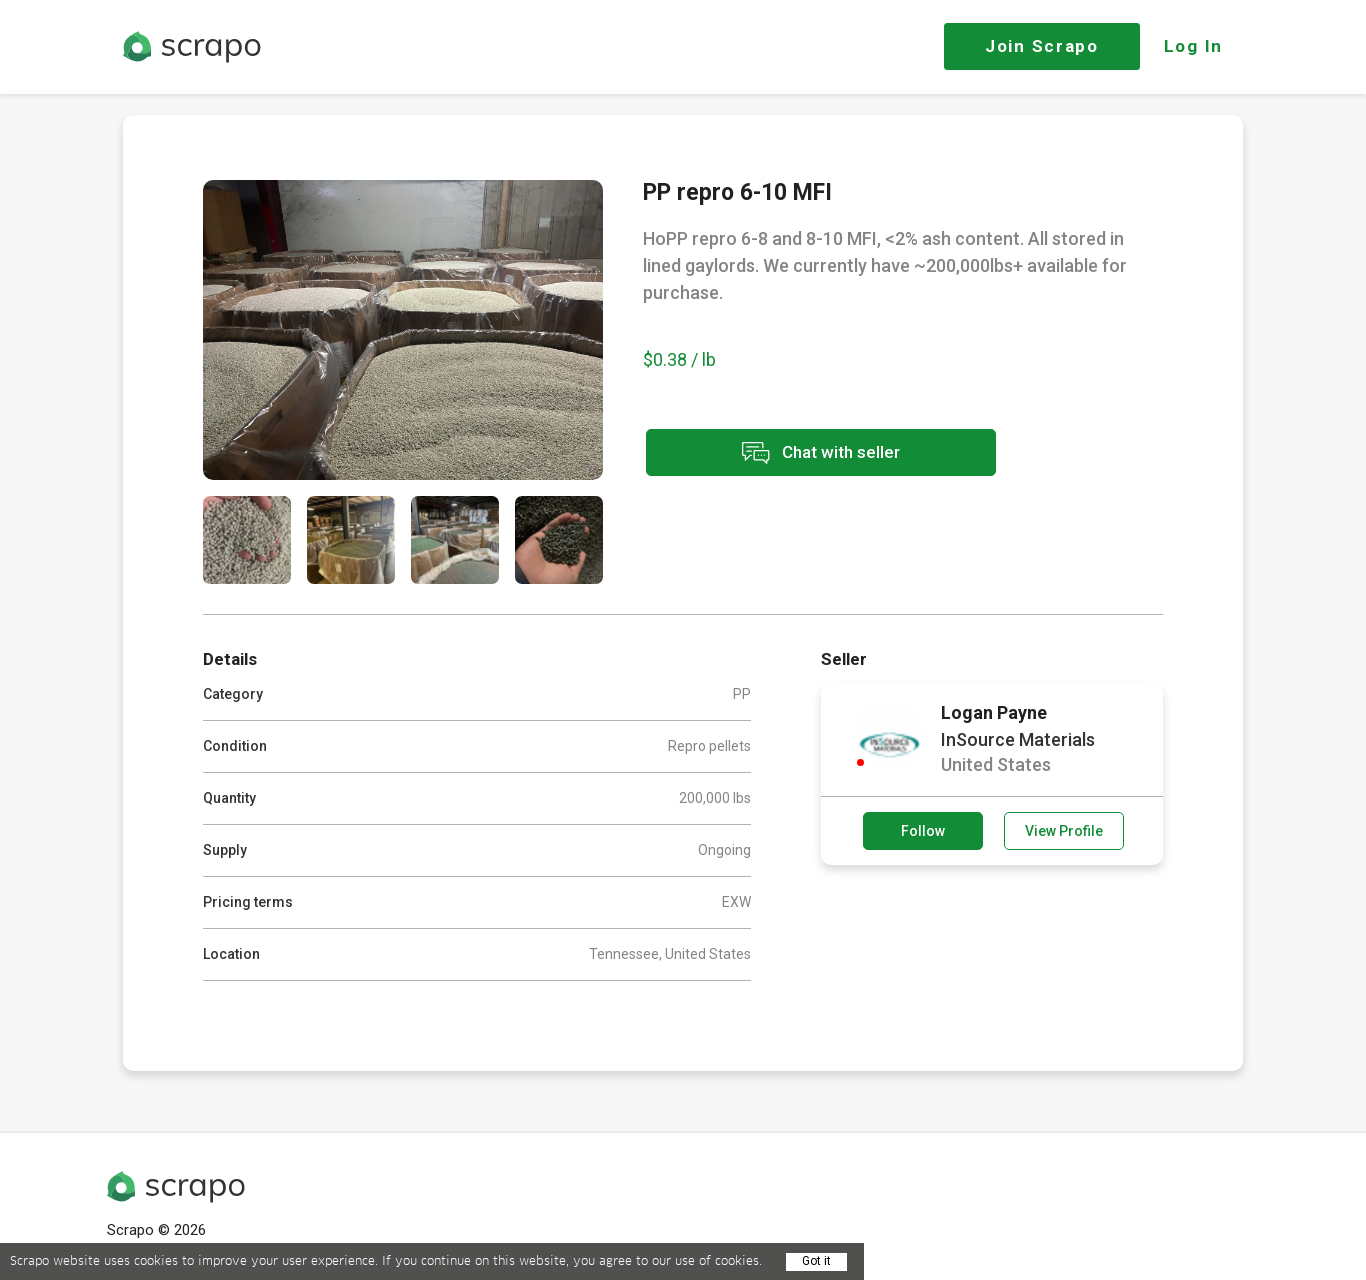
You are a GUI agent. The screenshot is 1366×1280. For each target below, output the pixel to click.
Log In (1193, 46)
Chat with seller (821, 452)
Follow (923, 831)
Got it (816, 1261)
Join (1042, 46)
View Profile (1064, 831)
